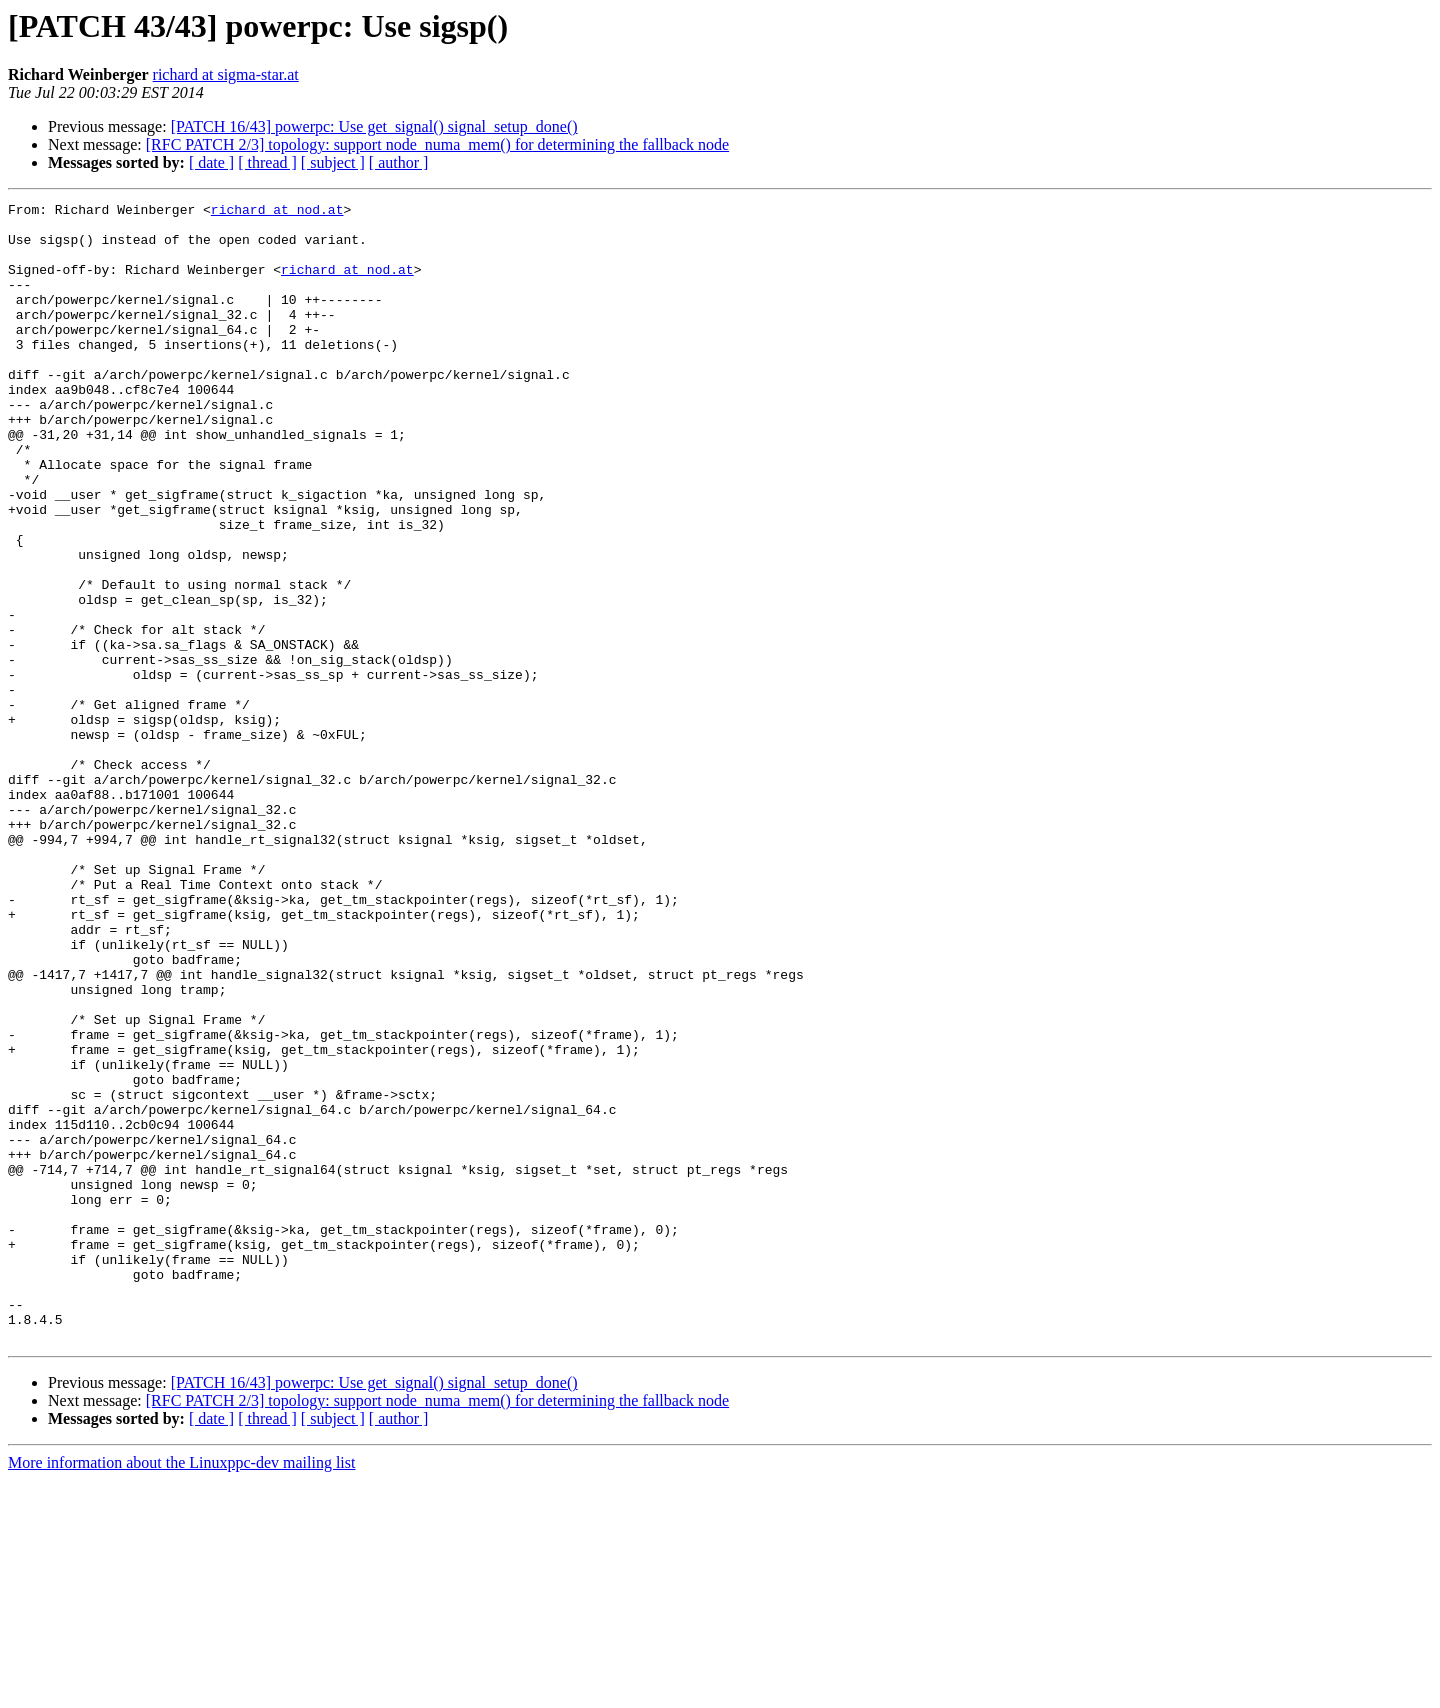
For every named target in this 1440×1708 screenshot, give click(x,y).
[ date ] (211, 162)
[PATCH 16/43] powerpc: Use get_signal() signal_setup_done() (374, 126)
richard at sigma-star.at (226, 74)
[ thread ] (267, 162)
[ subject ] (333, 162)
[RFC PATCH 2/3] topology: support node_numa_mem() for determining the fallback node (437, 144)
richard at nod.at (277, 212)
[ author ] (399, 162)
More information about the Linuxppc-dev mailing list (181, 1690)
